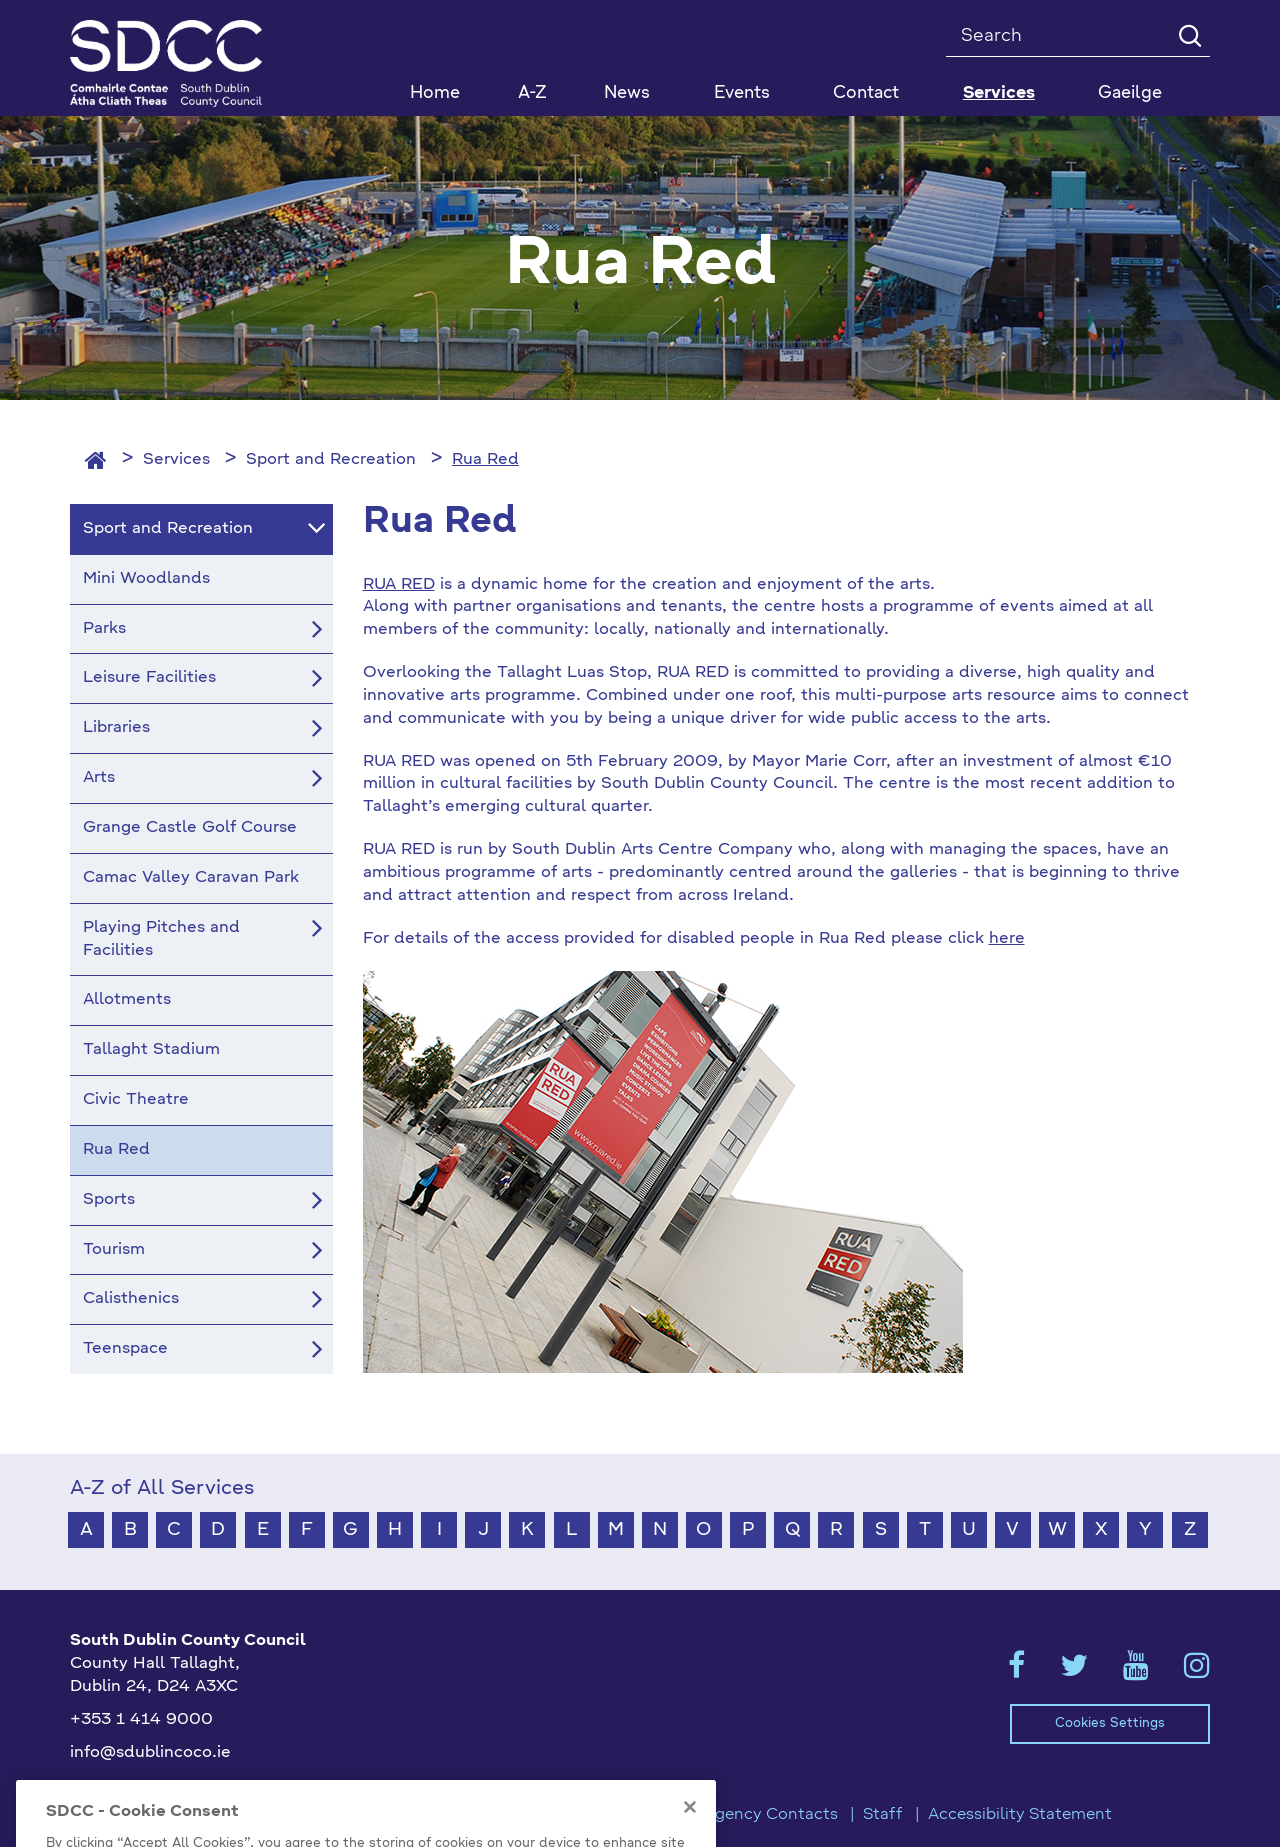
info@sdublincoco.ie (150, 1753)
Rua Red (485, 460)
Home (435, 93)
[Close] (690, 1829)
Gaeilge (1130, 93)
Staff (883, 1815)
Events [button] (742, 93)
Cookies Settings (1110, 1723)
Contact (866, 93)
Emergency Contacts (756, 1815)
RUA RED (399, 585)
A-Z (532, 93)
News (627, 93)
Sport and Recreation (331, 460)
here (1007, 939)
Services (176, 460)
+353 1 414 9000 (141, 1720)
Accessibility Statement (1020, 1815)
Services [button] (999, 93)
